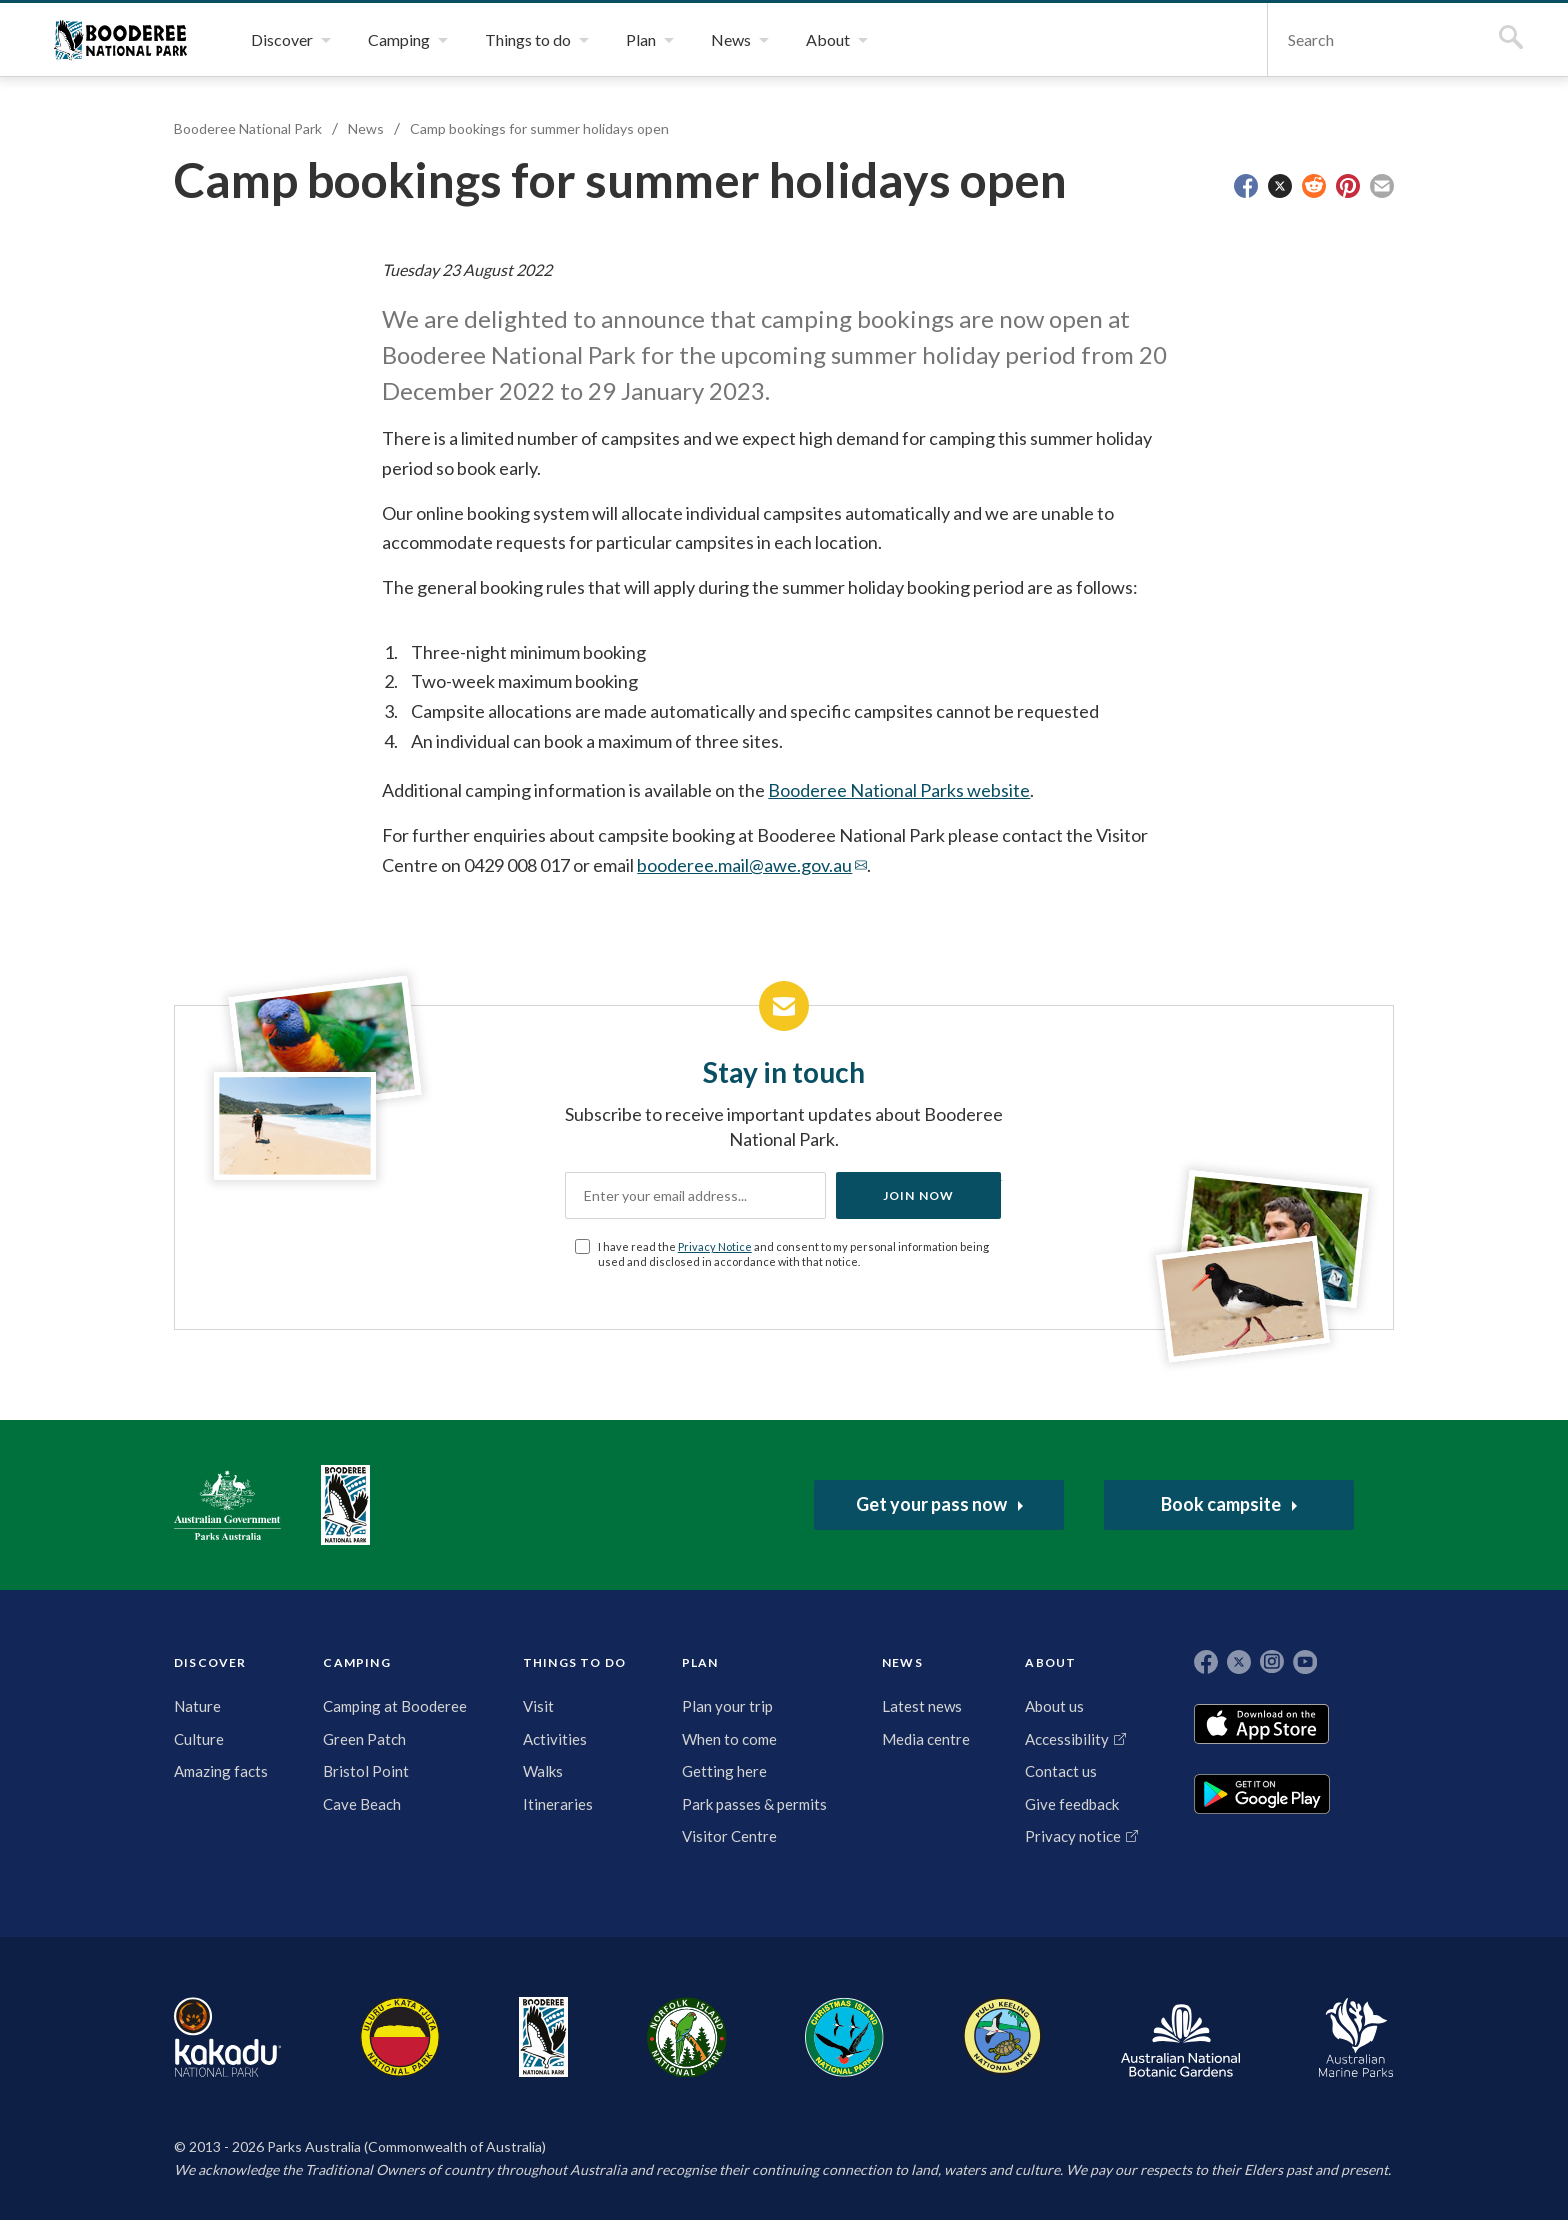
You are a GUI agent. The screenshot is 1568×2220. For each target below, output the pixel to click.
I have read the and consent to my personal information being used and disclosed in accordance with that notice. (793, 1254)
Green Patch (364, 1739)
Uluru (400, 2037)
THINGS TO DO (574, 1662)
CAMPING (356, 1662)
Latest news (922, 1706)
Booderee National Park (120, 40)
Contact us (1061, 1771)
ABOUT (1050, 1662)
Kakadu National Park (227, 2037)
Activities (555, 1739)
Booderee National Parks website (899, 790)
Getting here (724, 1771)
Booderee (543, 2037)
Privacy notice (1073, 1836)
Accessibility (1067, 1739)
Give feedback (1072, 1804)
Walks (543, 1771)
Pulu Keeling (1002, 2037)
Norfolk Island (687, 2037)
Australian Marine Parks (1356, 2037)
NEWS (902, 1662)
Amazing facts (221, 1771)
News (366, 128)
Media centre (926, 1739)
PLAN (700, 1662)
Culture (199, 1739)
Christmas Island (844, 2037)
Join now (919, 1195)
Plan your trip (727, 1706)
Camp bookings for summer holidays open (539, 128)
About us (1054, 1706)
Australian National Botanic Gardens (1180, 2037)
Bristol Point (366, 1771)
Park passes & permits (754, 1804)
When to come (729, 1739)
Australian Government (227, 1505)
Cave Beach (362, 1804)
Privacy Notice (715, 1246)
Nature (197, 1706)
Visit (538, 1706)
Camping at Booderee (395, 1706)
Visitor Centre (729, 1836)
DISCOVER (210, 1662)
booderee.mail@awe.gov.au (744, 865)
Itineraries (558, 1804)
